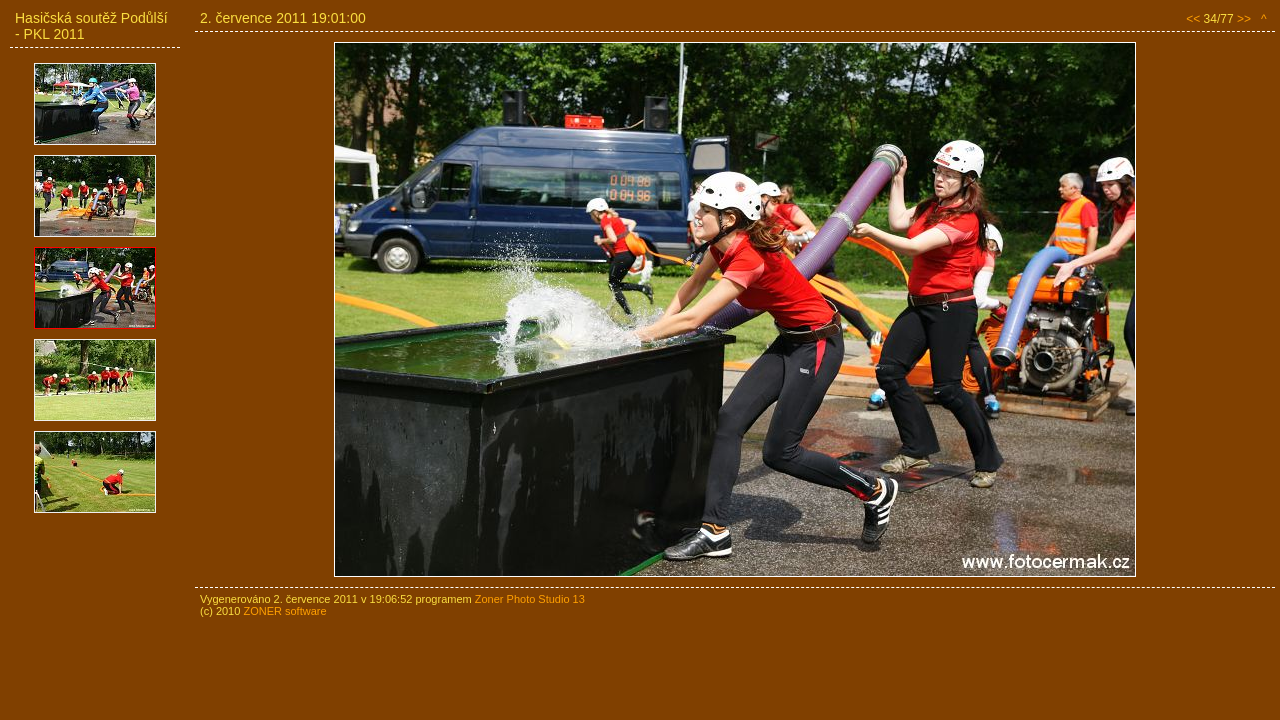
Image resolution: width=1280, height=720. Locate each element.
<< (1193, 19)
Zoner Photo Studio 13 (530, 599)
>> (1244, 19)
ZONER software (284, 611)
